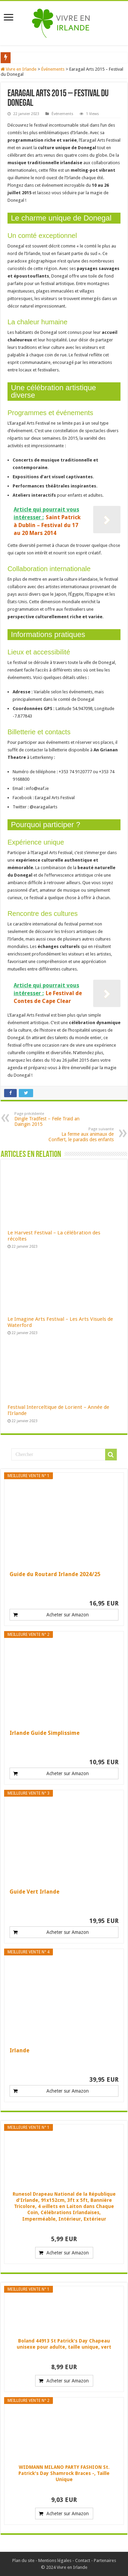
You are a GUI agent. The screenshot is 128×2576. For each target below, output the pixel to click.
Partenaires (105, 2560)
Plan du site (23, 2560)
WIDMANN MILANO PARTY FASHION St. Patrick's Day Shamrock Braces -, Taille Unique (64, 2473)
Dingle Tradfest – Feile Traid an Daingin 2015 (49, 1119)
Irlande (19, 2050)
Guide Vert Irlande (34, 1891)
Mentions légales (54, 2560)
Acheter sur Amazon (67, 1614)
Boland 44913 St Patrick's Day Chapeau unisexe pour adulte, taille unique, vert (64, 2344)
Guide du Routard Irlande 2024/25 (55, 1574)
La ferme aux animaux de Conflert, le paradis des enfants (79, 1134)
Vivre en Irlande (19, 69)
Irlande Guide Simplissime (45, 1733)
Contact (82, 2560)
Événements (53, 69)
